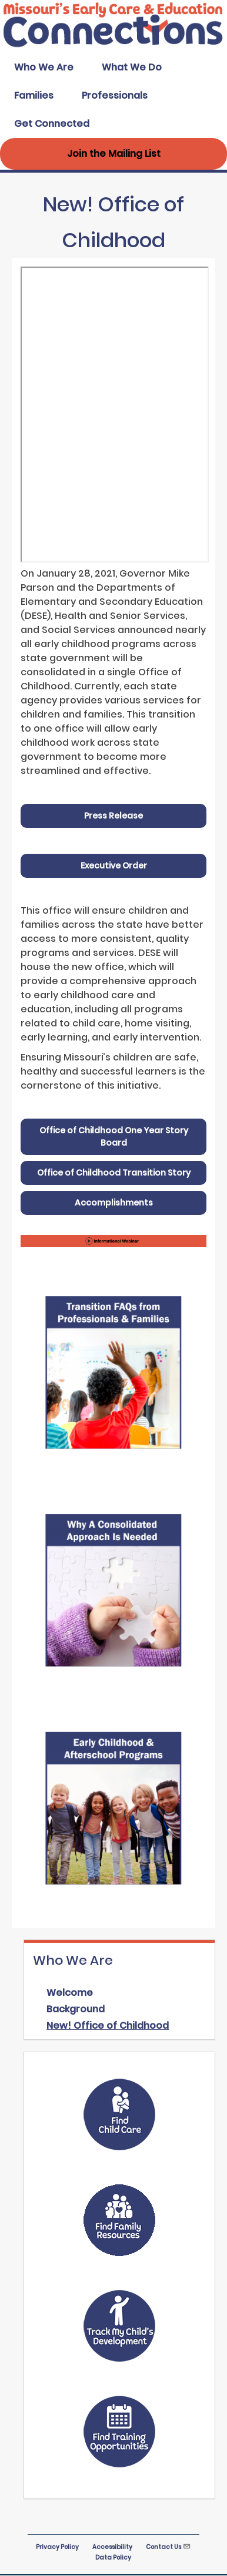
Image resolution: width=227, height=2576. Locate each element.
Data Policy (113, 2557)
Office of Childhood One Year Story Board (113, 1136)
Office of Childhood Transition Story (114, 1172)
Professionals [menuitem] (115, 95)
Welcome (69, 1992)
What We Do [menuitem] (132, 67)
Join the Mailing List (114, 153)
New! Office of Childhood (107, 2025)
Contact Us (168, 2547)
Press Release (113, 815)
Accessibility (112, 2547)
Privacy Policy (57, 2547)
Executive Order (114, 865)
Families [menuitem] (34, 95)
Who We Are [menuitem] (44, 67)
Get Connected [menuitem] (51, 123)
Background (75, 2009)
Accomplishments (114, 1202)
